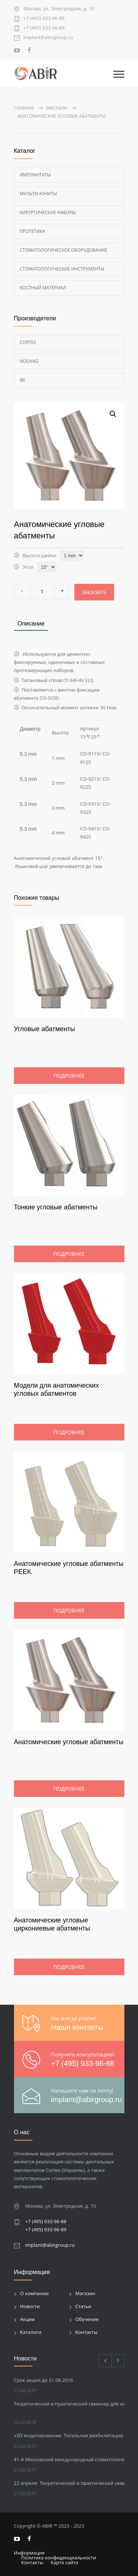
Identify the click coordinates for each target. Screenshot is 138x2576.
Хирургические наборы (48, 212)
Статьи (83, 2306)
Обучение (87, 2319)
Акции (27, 2319)
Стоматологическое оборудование (63, 250)
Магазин (85, 2293)
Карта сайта (64, 2562)
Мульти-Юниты (38, 193)
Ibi (22, 380)
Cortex (28, 342)
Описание (31, 623)
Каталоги (31, 2332)
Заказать (94, 592)
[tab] (31, 624)
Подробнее (68, 1075)
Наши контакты (77, 2027)
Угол (28, 567)
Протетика (32, 231)
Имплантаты (35, 175)
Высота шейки (39, 555)
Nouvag (29, 361)
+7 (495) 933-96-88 (44, 18)
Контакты (86, 2332)
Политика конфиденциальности (58, 2557)
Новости (30, 2306)
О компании (34, 2293)
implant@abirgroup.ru (48, 38)
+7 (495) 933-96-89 (44, 28)
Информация (29, 2552)
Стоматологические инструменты (62, 269)
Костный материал (43, 288)
